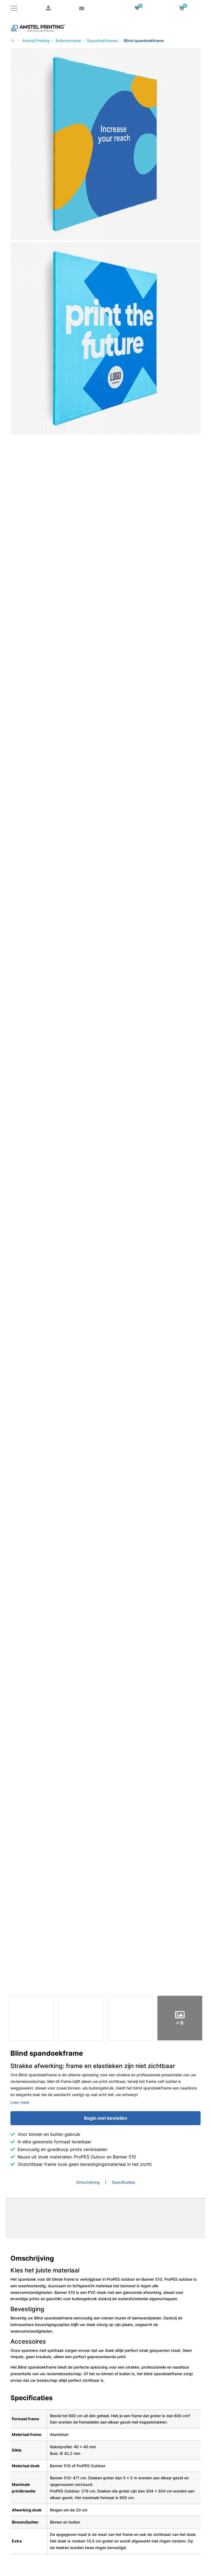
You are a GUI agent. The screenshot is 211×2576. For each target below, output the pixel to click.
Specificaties (123, 2182)
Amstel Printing (36, 40)
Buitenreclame (68, 40)
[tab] (91, 2182)
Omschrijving (88, 2182)
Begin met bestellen (105, 2118)
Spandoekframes (102, 40)
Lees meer (19, 2102)
